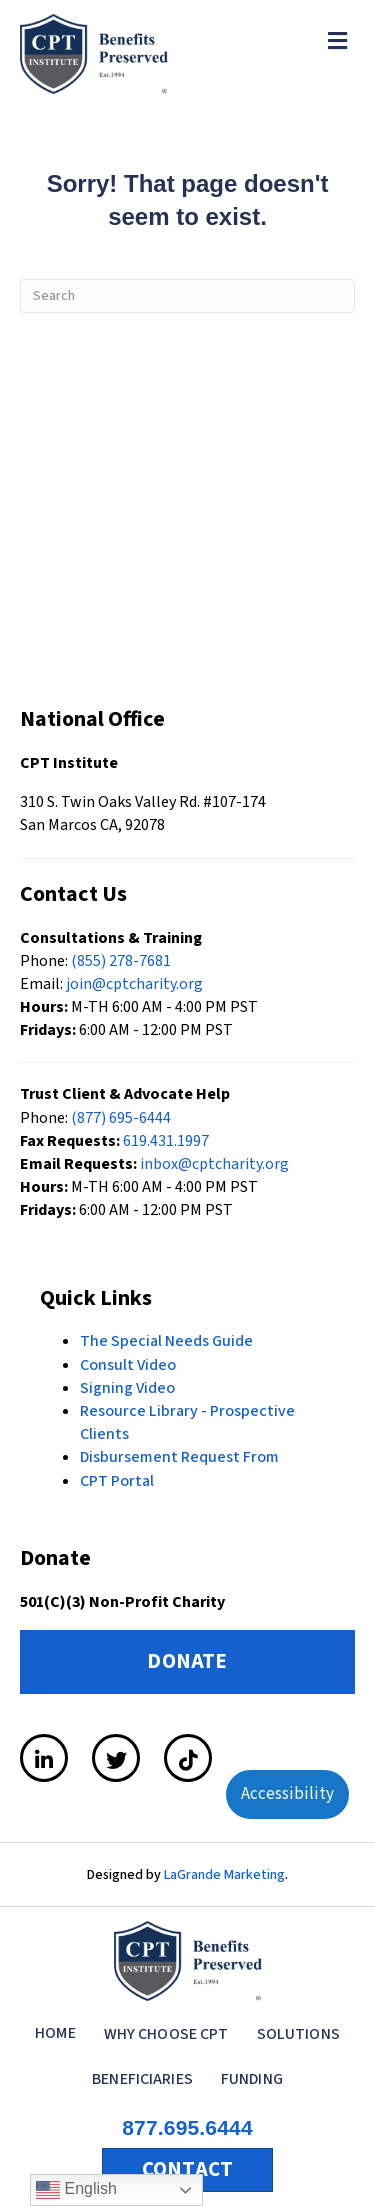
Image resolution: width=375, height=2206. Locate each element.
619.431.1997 (166, 1141)
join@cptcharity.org (134, 984)
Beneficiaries (142, 2079)
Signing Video (127, 1388)
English (76, 2190)
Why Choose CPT (166, 2034)
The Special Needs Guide (166, 1341)
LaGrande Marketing (224, 1875)
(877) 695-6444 (121, 1118)
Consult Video (128, 1365)
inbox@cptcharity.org (214, 1164)
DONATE (187, 1661)
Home (55, 2033)
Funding (252, 2079)
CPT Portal (117, 1481)
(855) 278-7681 (121, 961)
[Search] (187, 296)
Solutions (298, 2034)
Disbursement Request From (179, 1457)
